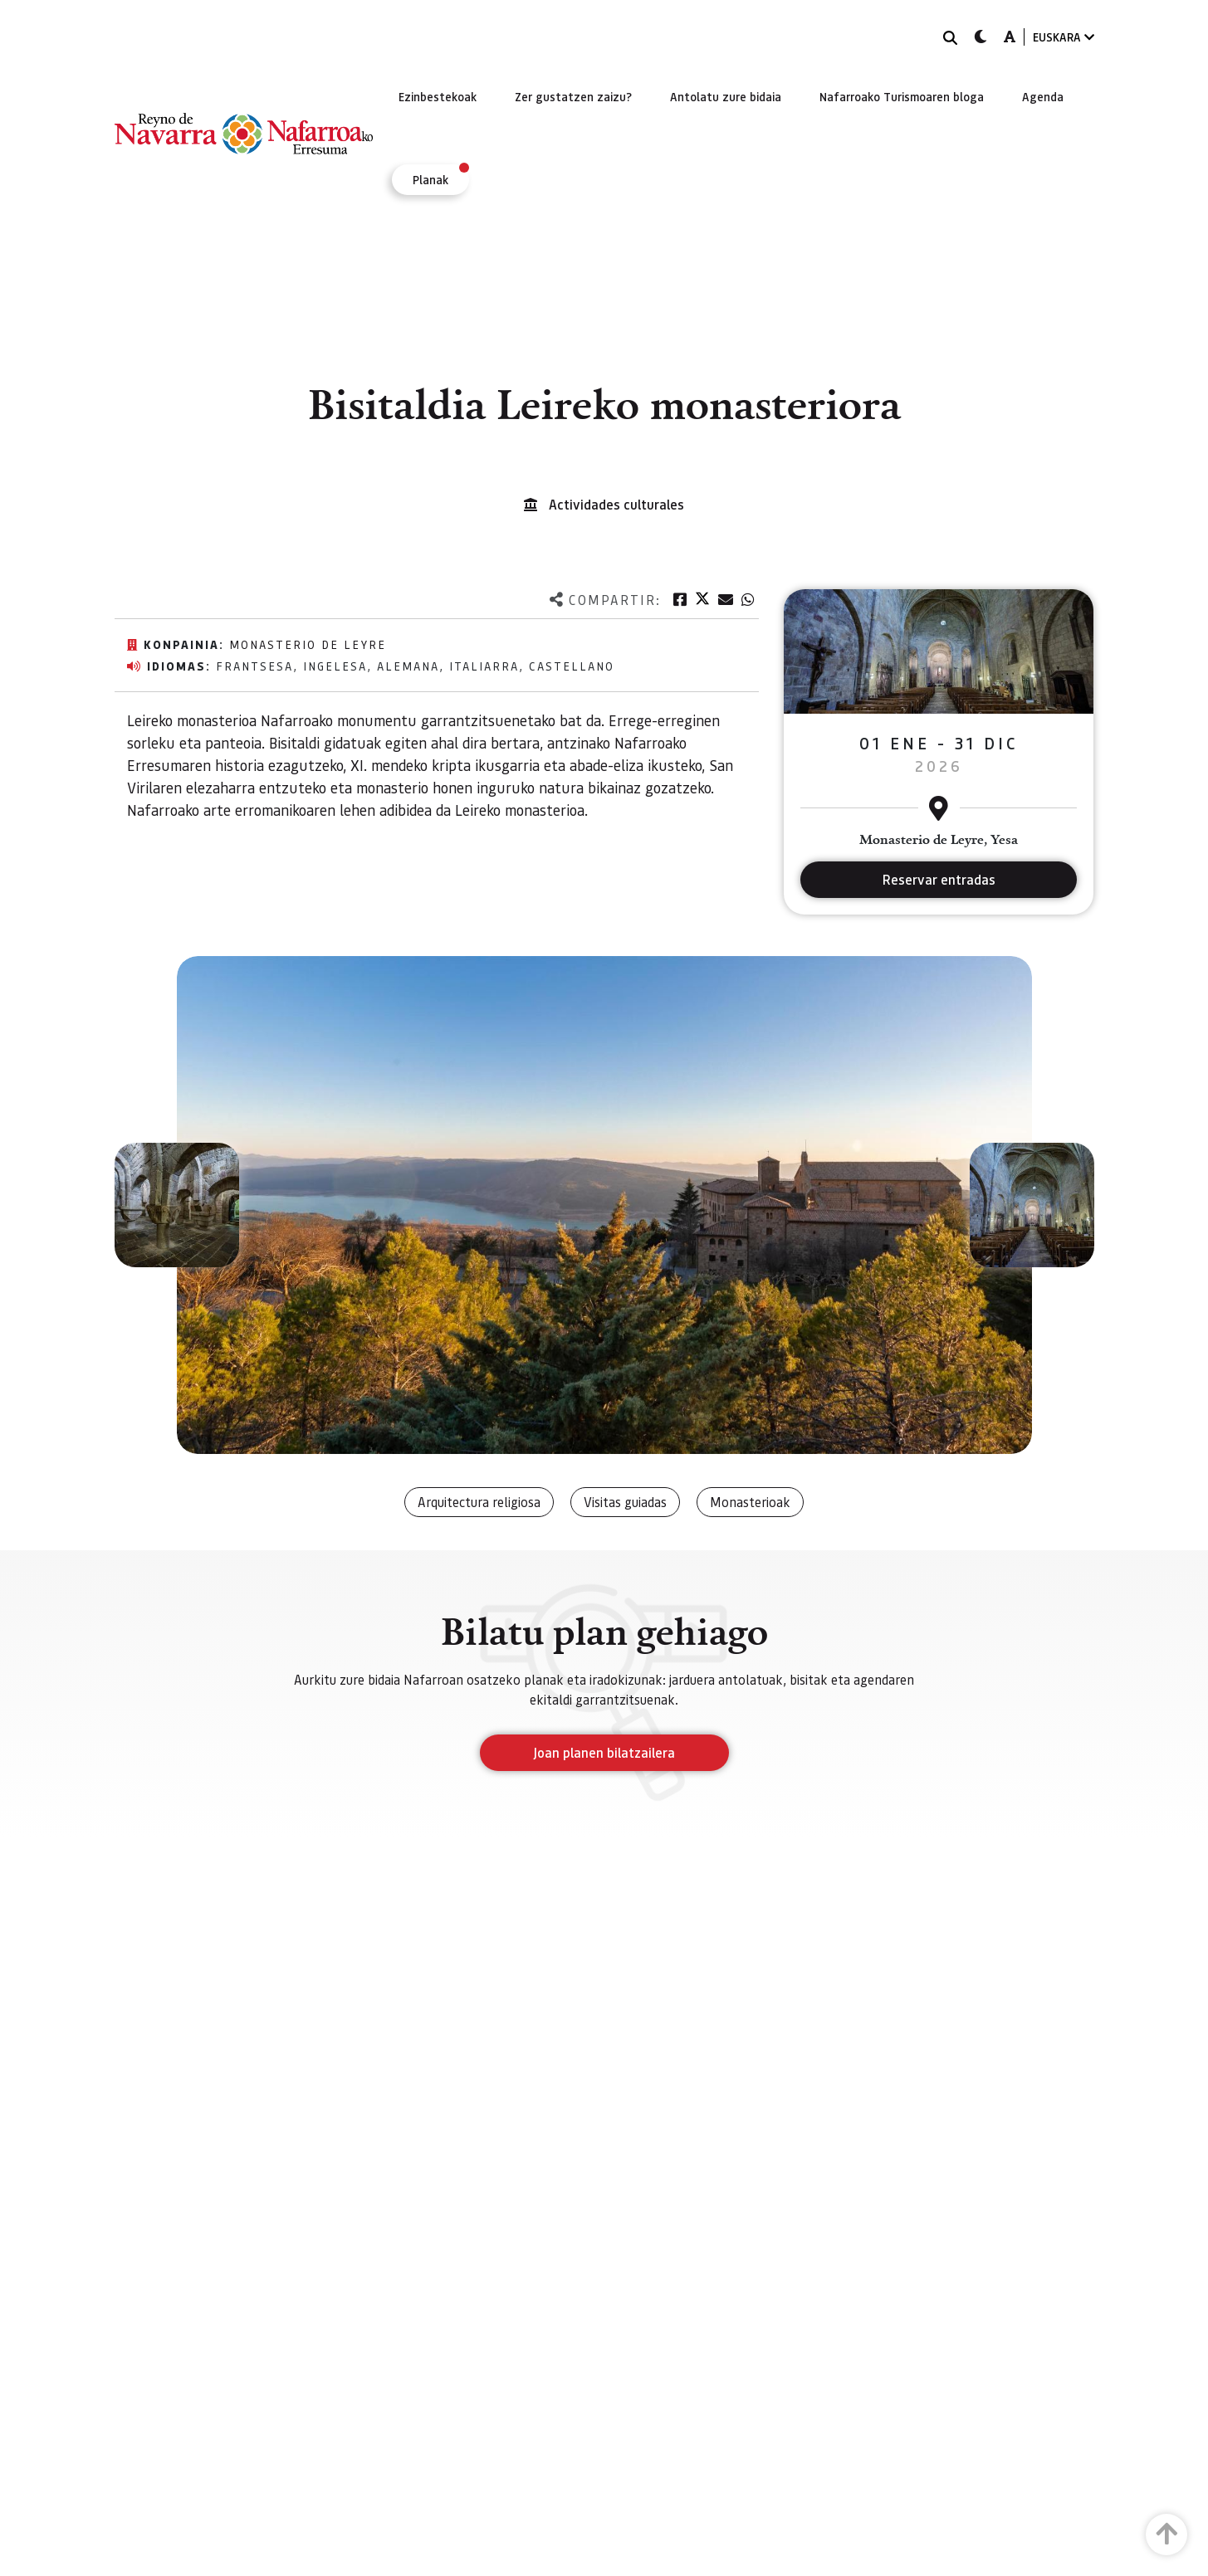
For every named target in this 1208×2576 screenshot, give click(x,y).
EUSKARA (1063, 37)
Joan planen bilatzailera (604, 1752)
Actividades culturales (616, 504)
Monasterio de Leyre (307, 644)
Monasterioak (750, 1501)
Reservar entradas (939, 879)
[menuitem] (437, 96)
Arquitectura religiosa (479, 1501)
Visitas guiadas (625, 1501)
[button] (177, 1205)
